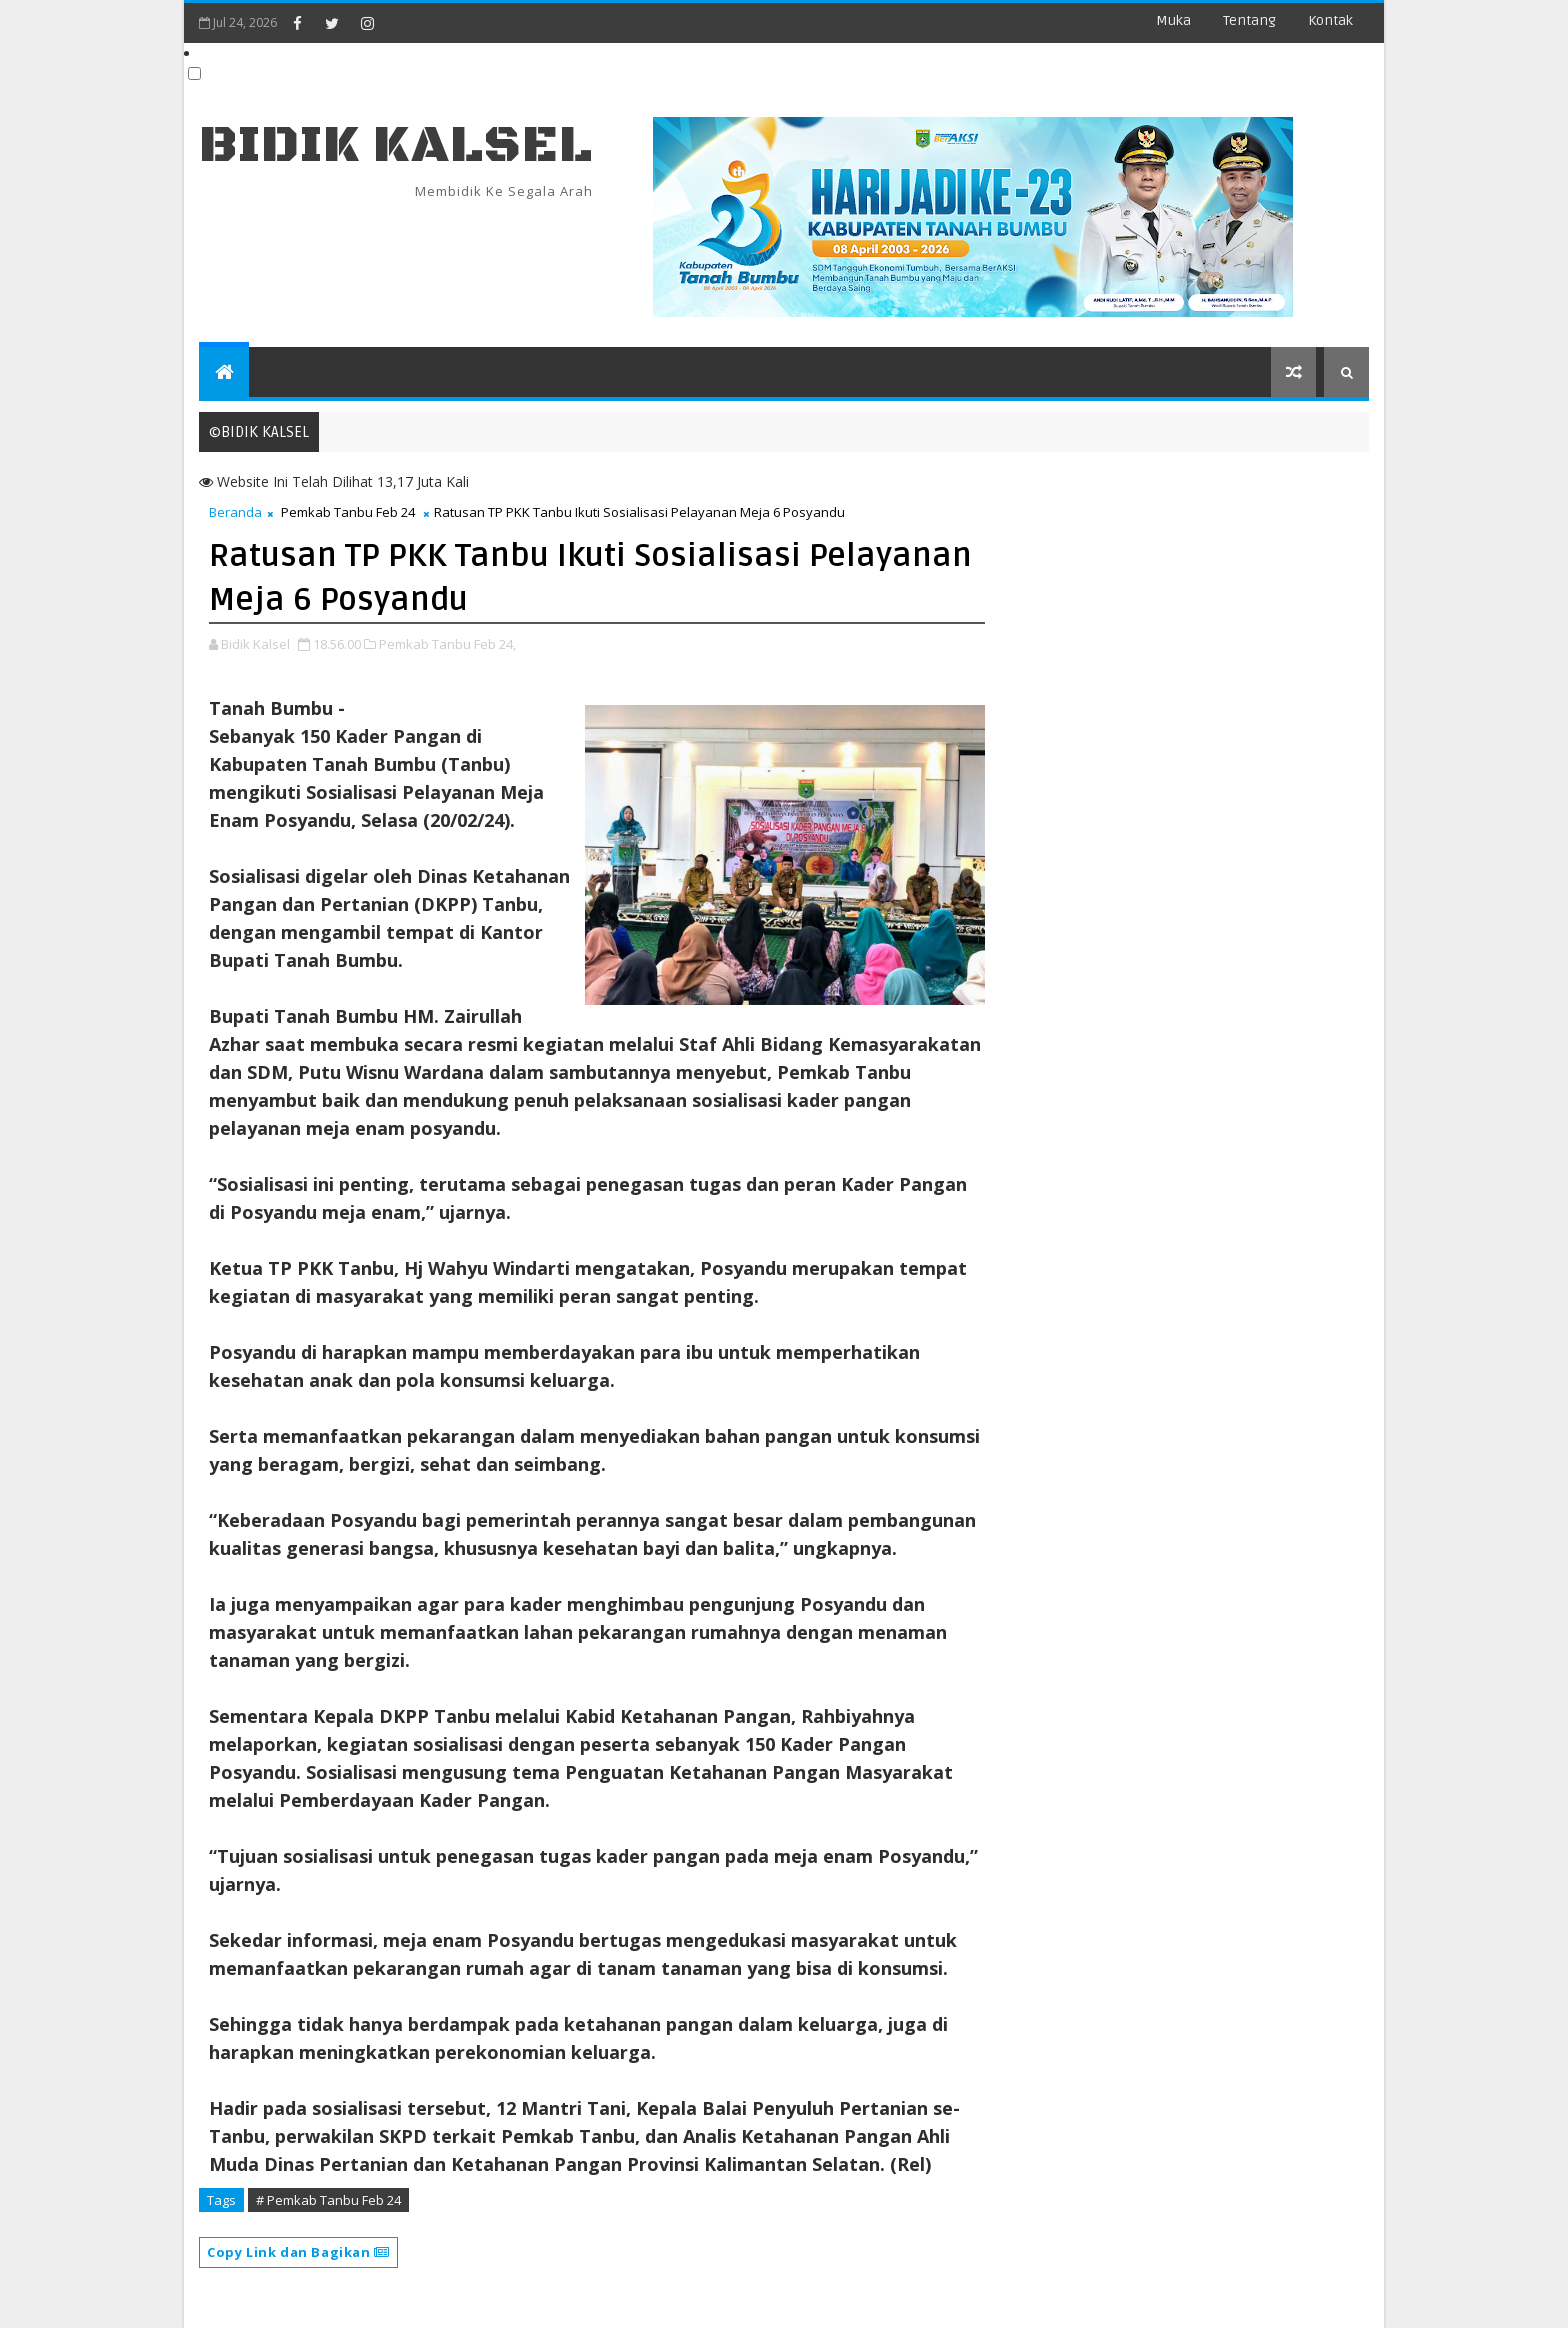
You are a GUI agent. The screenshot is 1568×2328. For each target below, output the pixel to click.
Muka (1173, 20)
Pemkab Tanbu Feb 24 (348, 512)
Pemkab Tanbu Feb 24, (447, 644)
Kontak (1330, 20)
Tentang (1249, 20)
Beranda (235, 512)
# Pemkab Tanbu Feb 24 (328, 2200)
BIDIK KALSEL (396, 145)
